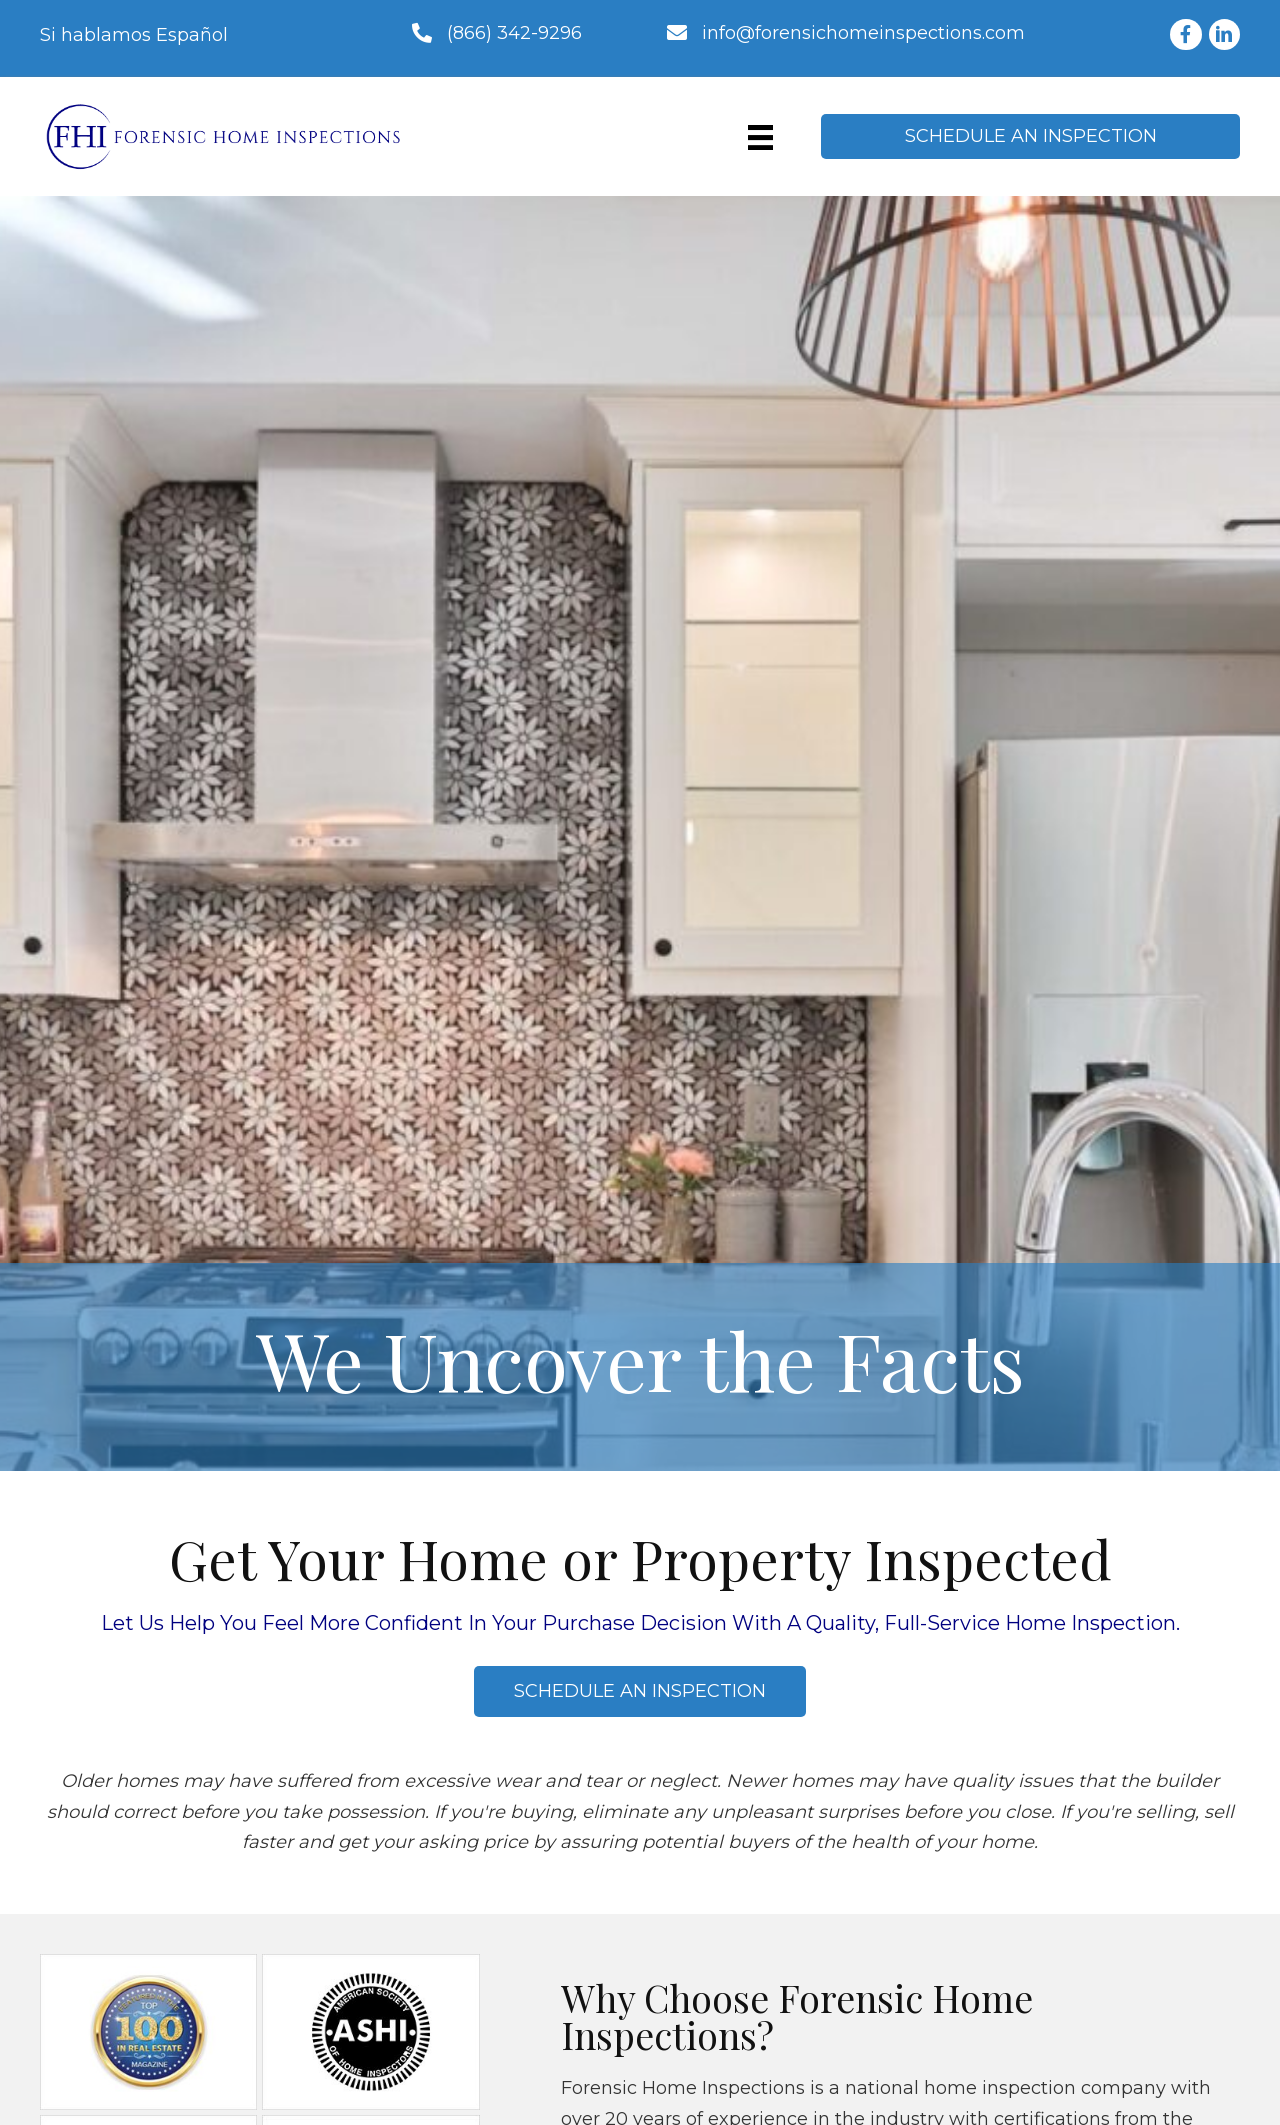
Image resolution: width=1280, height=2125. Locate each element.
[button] (1030, 136)
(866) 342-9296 (514, 33)
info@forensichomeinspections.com (863, 33)
